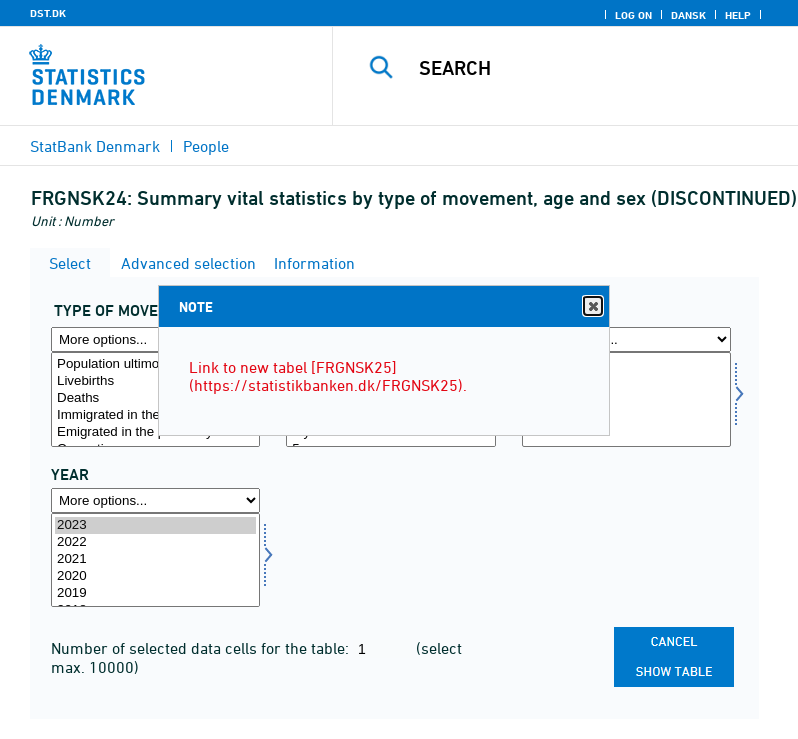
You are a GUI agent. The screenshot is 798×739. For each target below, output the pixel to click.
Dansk (688, 15)
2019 (155, 593)
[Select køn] (626, 399)
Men (626, 364)
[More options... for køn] (626, 339)
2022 (155, 542)
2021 (155, 559)
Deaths (155, 398)
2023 (155, 525)
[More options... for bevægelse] (155, 339)
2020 (155, 576)
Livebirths (155, 381)
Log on (633, 15)
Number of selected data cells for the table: (202, 648)
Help (738, 15)
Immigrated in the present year (155, 415)
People (206, 146)
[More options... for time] (155, 500)
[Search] (595, 68)
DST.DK (48, 13)
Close (592, 306)
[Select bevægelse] (155, 399)
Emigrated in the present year (155, 432)
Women (626, 381)
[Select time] (155, 560)
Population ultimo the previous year (155, 364)
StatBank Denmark (95, 146)
